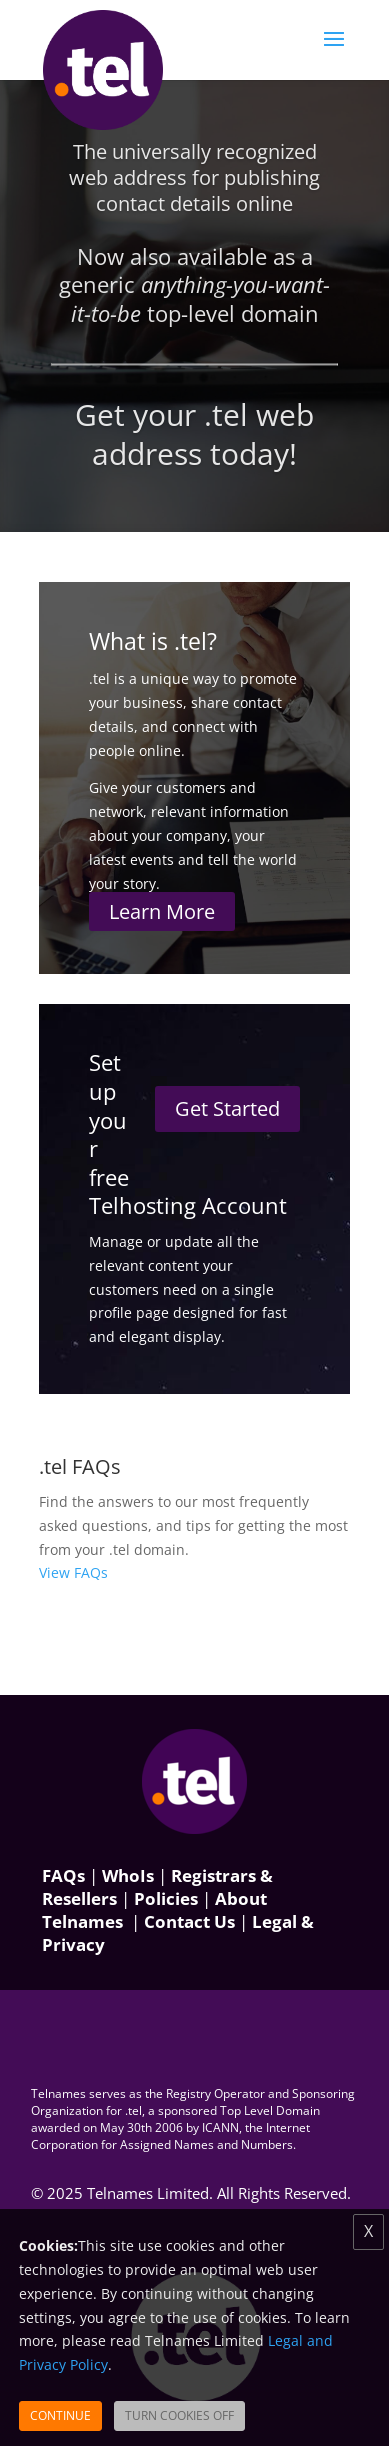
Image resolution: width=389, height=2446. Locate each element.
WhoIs (128, 1875)
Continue (60, 2415)
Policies (166, 1898)
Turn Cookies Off (179, 2415)
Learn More (162, 911)
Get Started (227, 1108)
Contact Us (189, 1921)
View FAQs (73, 1572)
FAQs (63, 1875)
